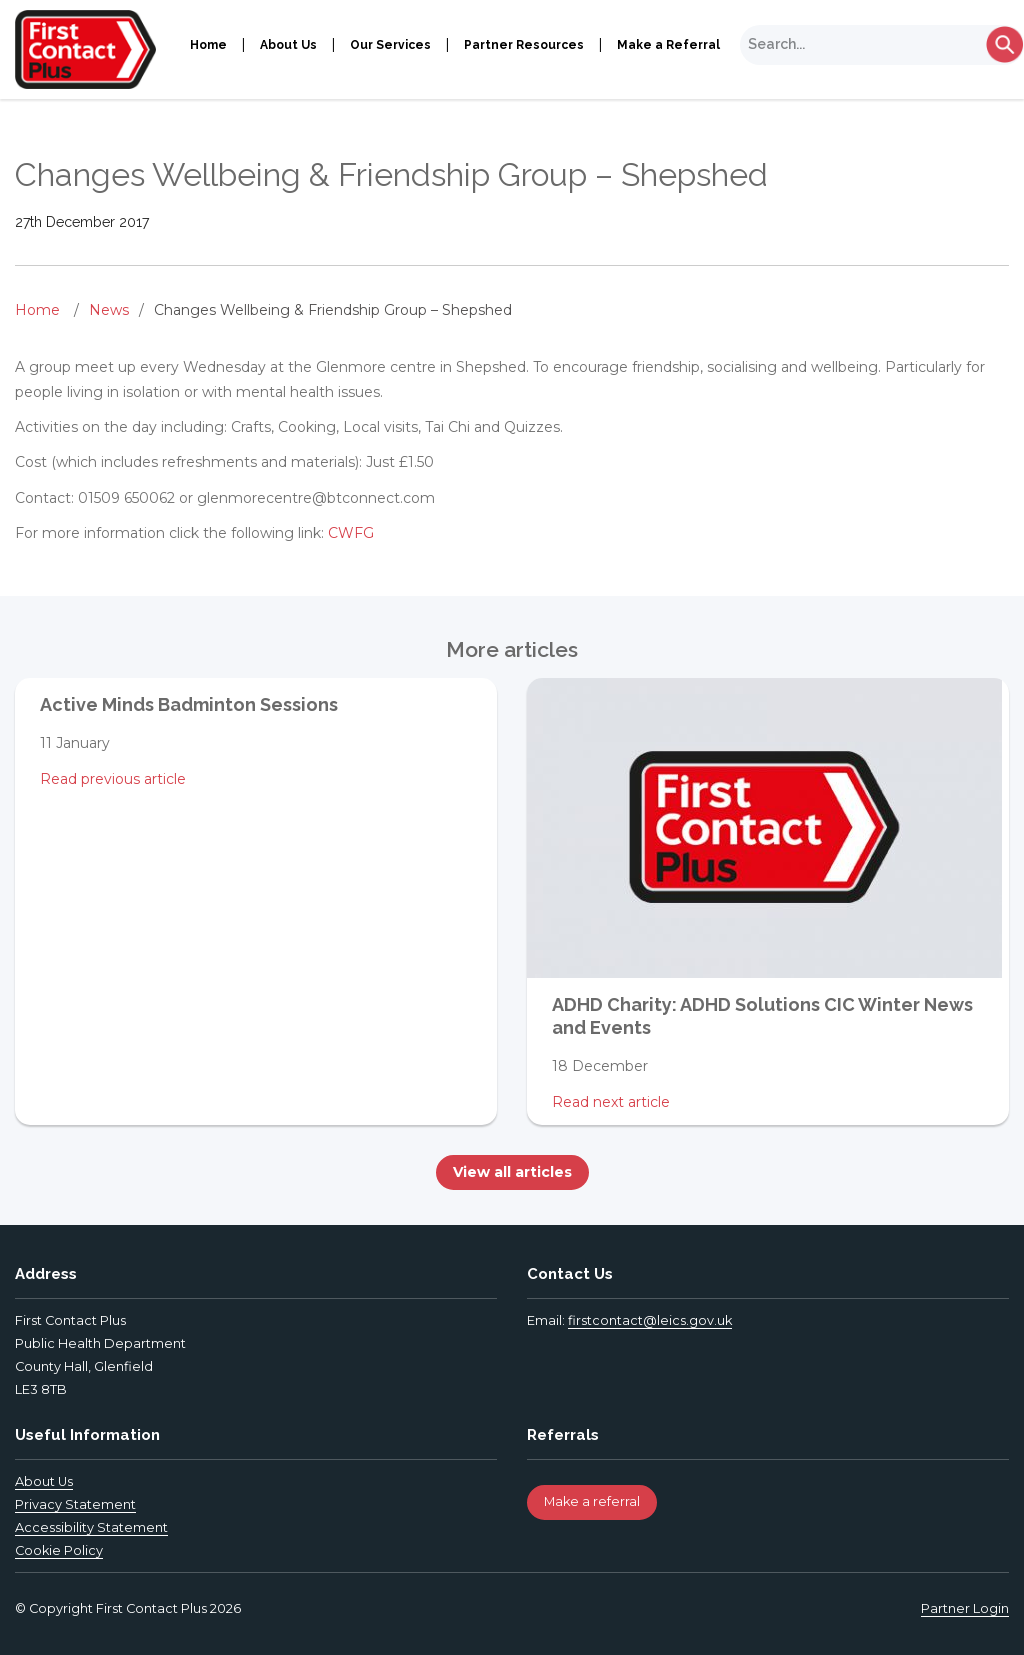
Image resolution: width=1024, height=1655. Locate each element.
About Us (288, 45)
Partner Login (965, 1608)
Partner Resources (524, 45)
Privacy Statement (75, 1504)
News (109, 310)
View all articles (512, 1172)
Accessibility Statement (91, 1527)
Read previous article (113, 779)
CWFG (351, 533)
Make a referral (592, 1501)
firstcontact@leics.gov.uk (650, 1320)
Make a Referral (668, 45)
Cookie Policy (59, 1550)
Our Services (390, 45)
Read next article (611, 1102)
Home (208, 45)
